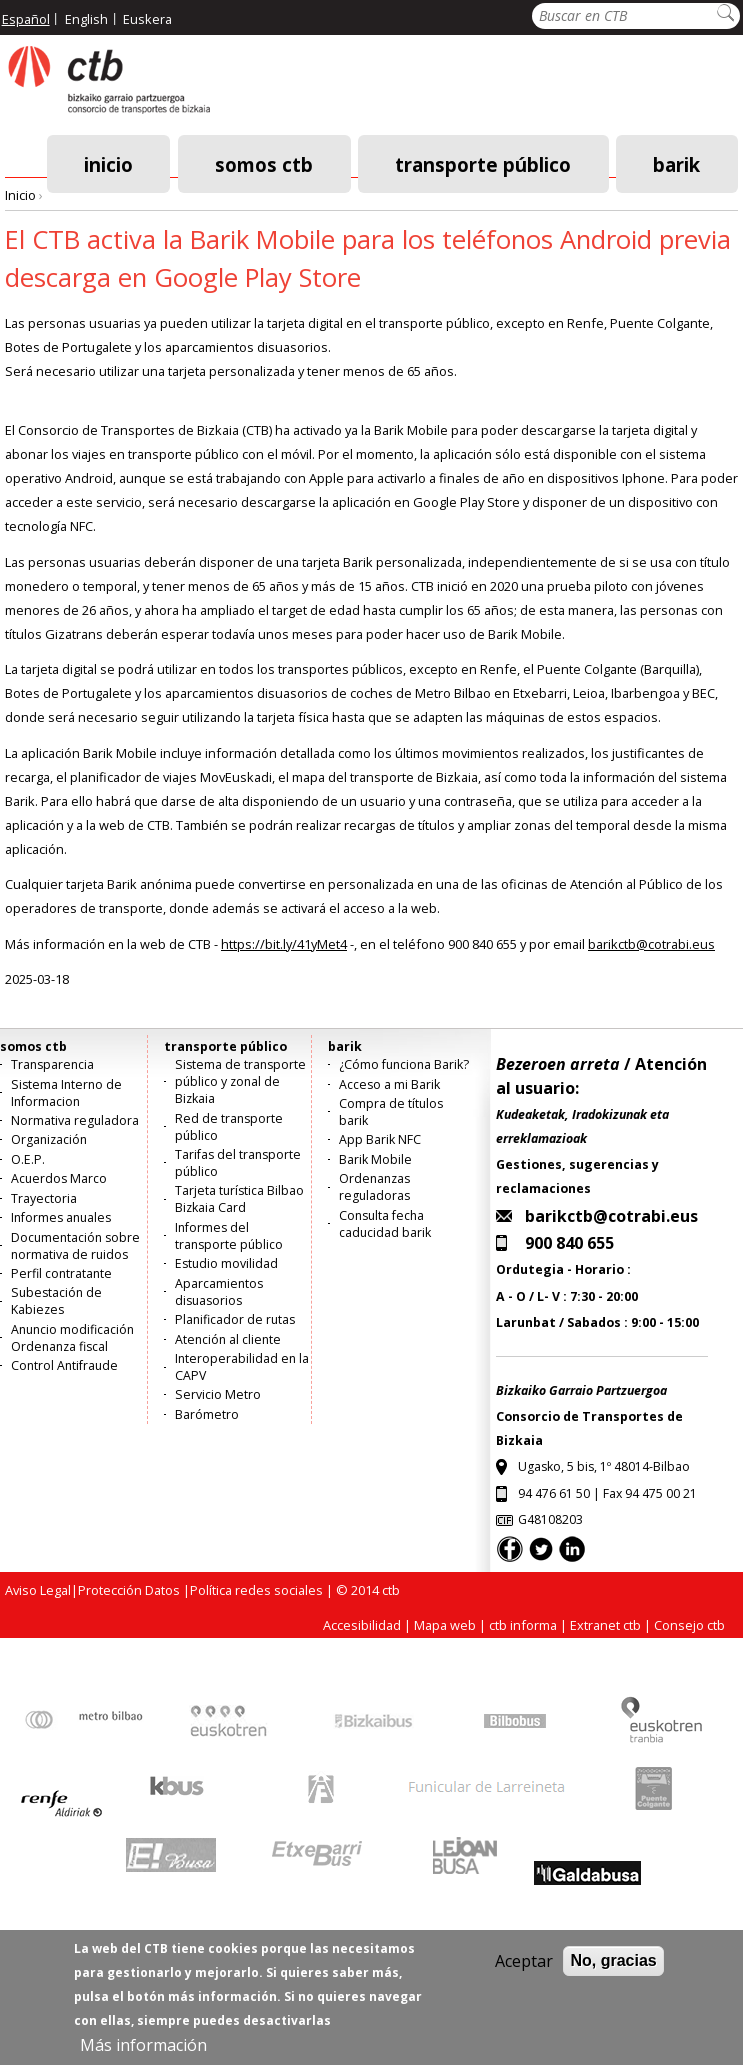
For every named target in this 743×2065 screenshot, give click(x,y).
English (86, 19)
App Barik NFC (380, 1139)
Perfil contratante (61, 1273)
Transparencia (52, 1064)
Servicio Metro (218, 1394)
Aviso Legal (38, 1590)
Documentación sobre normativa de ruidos (75, 1246)
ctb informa (523, 1625)
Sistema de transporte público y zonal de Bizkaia (240, 1081)
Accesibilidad (362, 1625)
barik (676, 163)
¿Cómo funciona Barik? (404, 1064)
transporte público (483, 163)
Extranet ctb (605, 1625)
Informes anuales (61, 1217)
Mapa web (445, 1625)
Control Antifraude (64, 1365)
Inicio (108, 163)
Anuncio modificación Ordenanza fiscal (72, 1338)
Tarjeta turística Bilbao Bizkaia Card (239, 1199)
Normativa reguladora (75, 1120)
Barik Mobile (375, 1159)
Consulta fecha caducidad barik (385, 1224)
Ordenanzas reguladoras (374, 1187)
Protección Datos (129, 1590)
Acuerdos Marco (59, 1178)
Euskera (147, 19)
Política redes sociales (256, 1590)
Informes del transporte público (229, 1236)
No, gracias (613, 1972)
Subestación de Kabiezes (56, 1301)
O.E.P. (28, 1159)
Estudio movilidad (226, 1263)
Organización (49, 1139)
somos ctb (264, 163)
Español (26, 19)
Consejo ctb (689, 1625)
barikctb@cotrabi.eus (651, 944)
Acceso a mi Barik (389, 1084)
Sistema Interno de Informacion (66, 1093)
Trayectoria (44, 1198)
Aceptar (524, 1973)
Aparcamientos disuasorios (219, 1292)
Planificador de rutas (235, 1319)
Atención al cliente (228, 1339)
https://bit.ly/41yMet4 (284, 944)
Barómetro (207, 1414)
